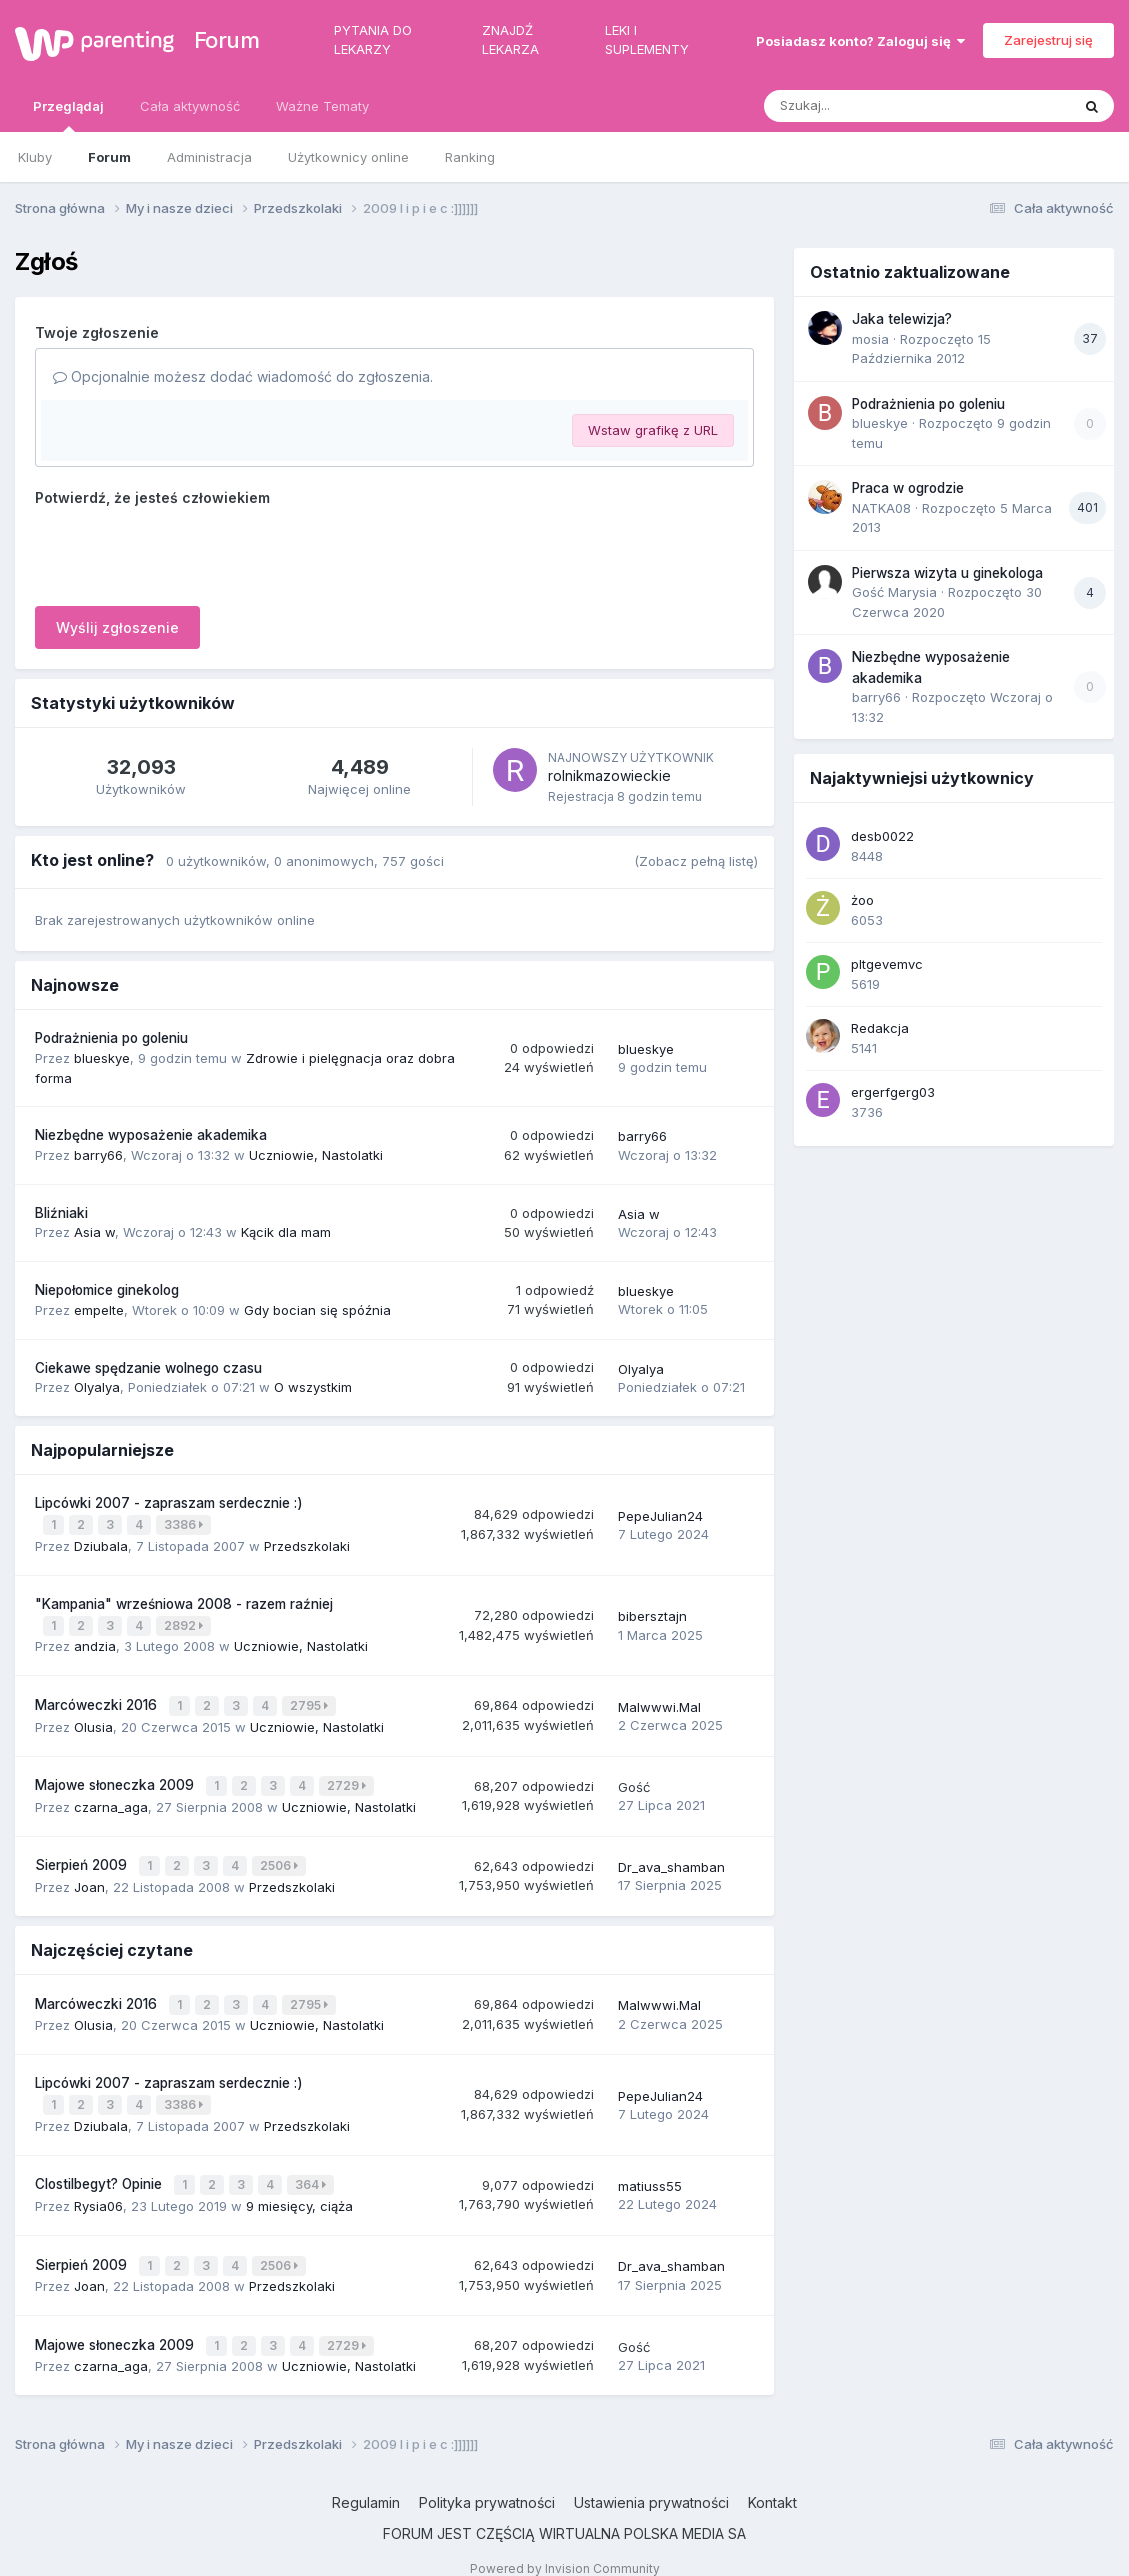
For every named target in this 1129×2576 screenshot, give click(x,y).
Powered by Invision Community (565, 2545)
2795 (311, 1700)
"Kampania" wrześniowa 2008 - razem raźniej (184, 1601)
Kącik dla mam (286, 1232)
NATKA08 (881, 508)
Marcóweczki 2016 (98, 1700)
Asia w (94, 1232)
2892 (185, 1622)
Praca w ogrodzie (908, 488)
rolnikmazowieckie (609, 775)
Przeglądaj (68, 115)
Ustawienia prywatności (651, 2479)
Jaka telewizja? (902, 319)
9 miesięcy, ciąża (299, 2188)
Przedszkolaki (307, 1543)
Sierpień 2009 (83, 1855)
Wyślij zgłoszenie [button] (117, 627)
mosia (870, 339)
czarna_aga (111, 1798)
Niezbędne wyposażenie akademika (151, 1135)
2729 (348, 1778)
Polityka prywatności (487, 2479)
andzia (95, 1642)
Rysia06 (98, 2188)
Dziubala (101, 1543)
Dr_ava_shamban (671, 1857)
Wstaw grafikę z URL (653, 430)
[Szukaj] (868, 106)
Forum (224, 40)
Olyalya (97, 1387)
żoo (862, 900)
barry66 (98, 1155)
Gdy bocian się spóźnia (317, 1310)
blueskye (102, 1058)
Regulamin (366, 2479)
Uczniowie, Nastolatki (316, 1155)
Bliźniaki (61, 1213)
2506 (281, 1855)
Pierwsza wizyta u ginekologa (947, 573)
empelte (99, 1310)
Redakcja (880, 1028)
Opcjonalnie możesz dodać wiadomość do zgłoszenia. (243, 376)
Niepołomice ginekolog (107, 1290)
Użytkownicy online (348, 157)
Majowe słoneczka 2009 (116, 1778)
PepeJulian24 (660, 1514)
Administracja (209, 157)
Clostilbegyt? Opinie (100, 2168)
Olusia (93, 1720)
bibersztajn (652, 1613)
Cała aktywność (190, 106)
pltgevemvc (887, 964)
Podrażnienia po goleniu (111, 1038)
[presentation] (187, 552)
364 (312, 2168)
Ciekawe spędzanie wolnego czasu (148, 1368)
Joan (89, 1875)
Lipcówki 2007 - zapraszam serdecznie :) (169, 1503)
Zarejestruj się (1048, 40)
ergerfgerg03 (893, 1092)
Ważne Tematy (322, 106)
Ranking (470, 157)
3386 (185, 1523)
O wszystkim (313, 1387)
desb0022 (882, 836)
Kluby (35, 157)
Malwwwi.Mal (659, 1701)
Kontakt (772, 2479)
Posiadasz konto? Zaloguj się (860, 41)
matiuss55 (650, 2169)
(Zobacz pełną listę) (696, 861)
